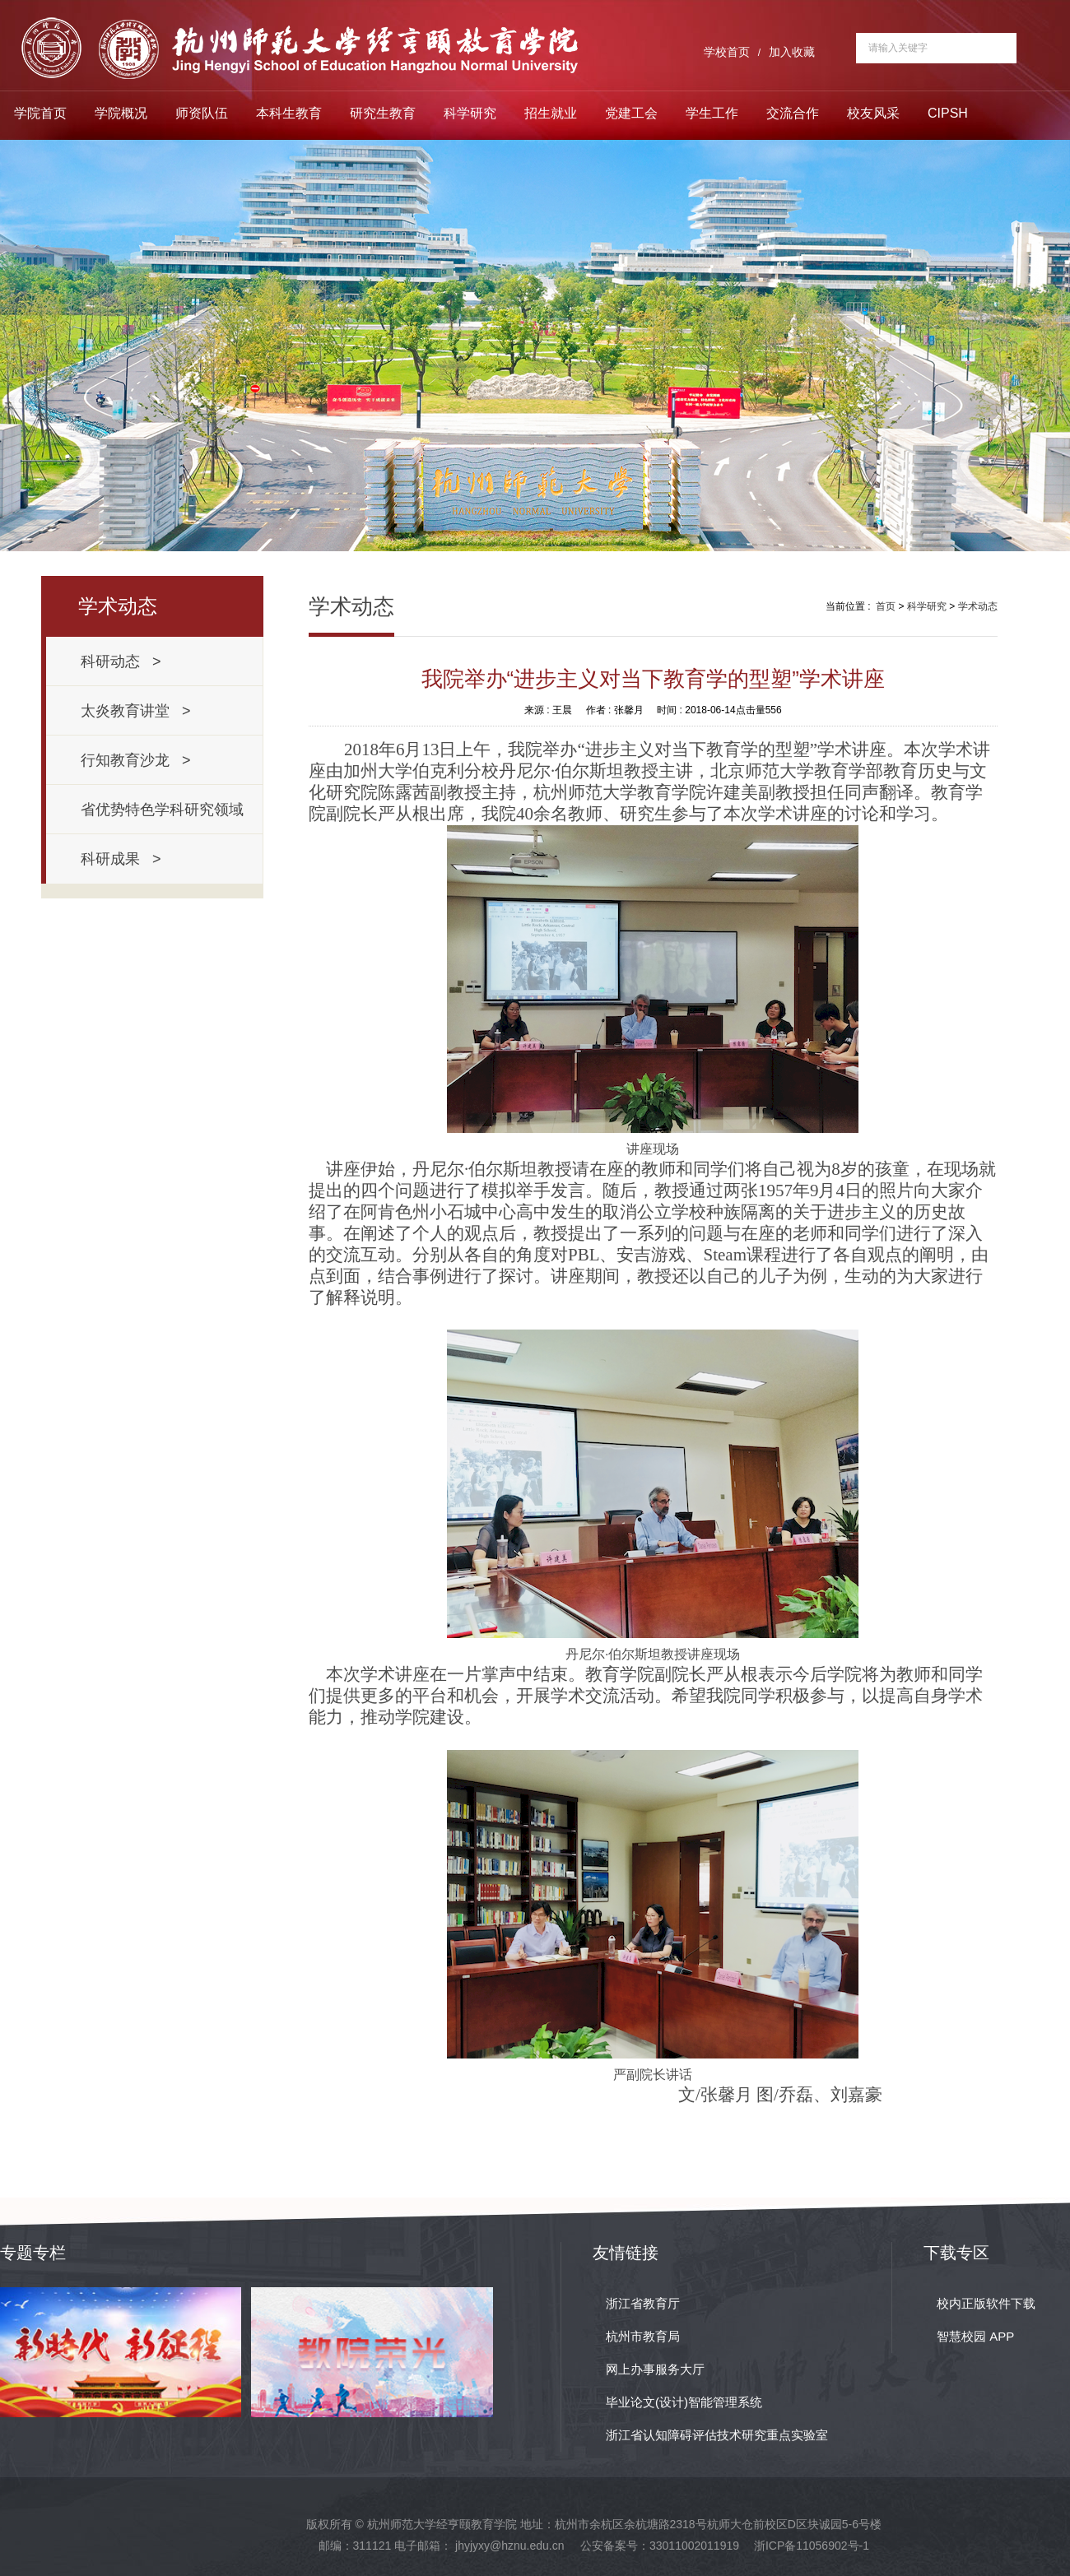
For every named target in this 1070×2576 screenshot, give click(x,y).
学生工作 (712, 113)
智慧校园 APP (975, 2336)
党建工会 (631, 113)
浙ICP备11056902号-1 (811, 2545)
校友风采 (873, 113)
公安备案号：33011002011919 (659, 2545)
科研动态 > (121, 661)
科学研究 (470, 113)
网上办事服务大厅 (655, 2369)
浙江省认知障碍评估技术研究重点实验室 (717, 2435)
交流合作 (792, 113)
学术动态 (978, 606)
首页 (886, 606)
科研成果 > (121, 859)
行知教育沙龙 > (136, 760)
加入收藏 (792, 51)
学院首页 (40, 113)
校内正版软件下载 (986, 2303)
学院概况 (121, 113)
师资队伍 (201, 113)
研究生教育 (383, 113)
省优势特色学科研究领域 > (166, 817)
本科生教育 (289, 113)
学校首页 (727, 51)
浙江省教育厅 (643, 2303)
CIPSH (948, 113)
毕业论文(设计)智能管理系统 (684, 2402)
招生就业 (550, 113)
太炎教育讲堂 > (136, 711)
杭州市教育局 (643, 2336)
